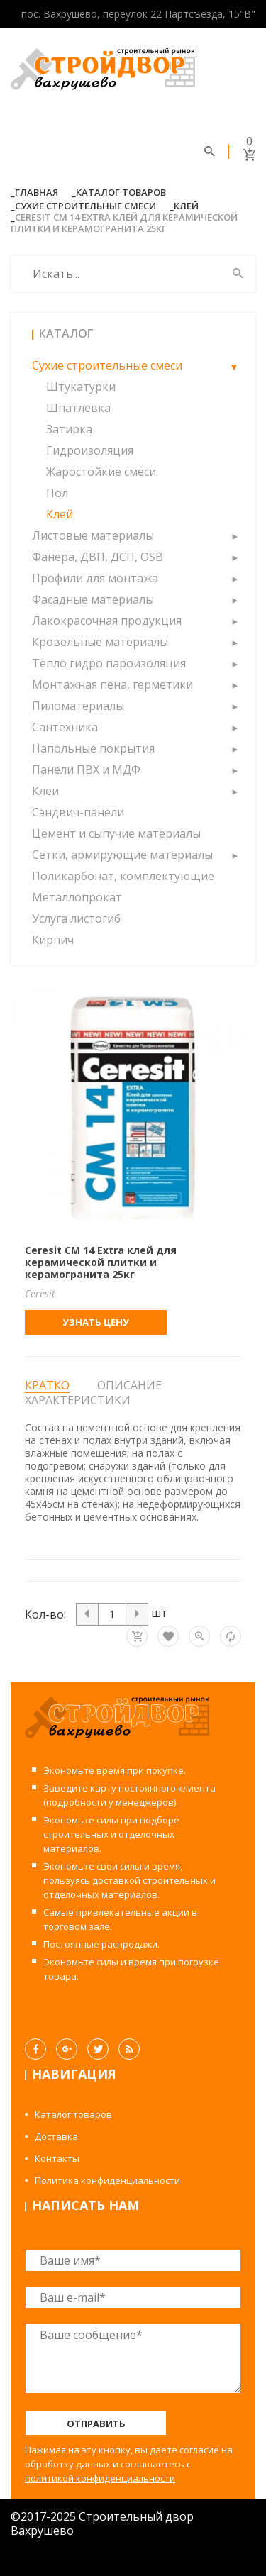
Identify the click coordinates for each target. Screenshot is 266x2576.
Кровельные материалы (100, 642)
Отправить (96, 2423)
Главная (36, 192)
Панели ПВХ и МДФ (86, 769)
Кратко (47, 1385)
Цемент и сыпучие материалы (116, 833)
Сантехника (65, 727)
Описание (129, 1385)
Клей (186, 205)
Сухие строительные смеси (85, 205)
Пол (57, 493)
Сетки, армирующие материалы (122, 854)
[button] (234, 365)
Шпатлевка (78, 408)
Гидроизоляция (89, 450)
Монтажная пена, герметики (112, 684)
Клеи (45, 791)
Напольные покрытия (93, 748)
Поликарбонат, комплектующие (123, 876)
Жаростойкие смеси (101, 471)
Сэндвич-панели (78, 812)
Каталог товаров (121, 192)
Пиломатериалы (78, 706)
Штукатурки (81, 386)
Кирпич (53, 940)
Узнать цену (95, 1322)
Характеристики (78, 1400)
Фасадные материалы (93, 599)
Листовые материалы (93, 535)
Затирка (69, 429)
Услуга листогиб (76, 918)
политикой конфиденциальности (100, 2478)
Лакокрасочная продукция (107, 620)
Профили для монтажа (95, 578)
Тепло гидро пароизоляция (109, 663)
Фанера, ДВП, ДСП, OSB (97, 557)
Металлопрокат (77, 897)
